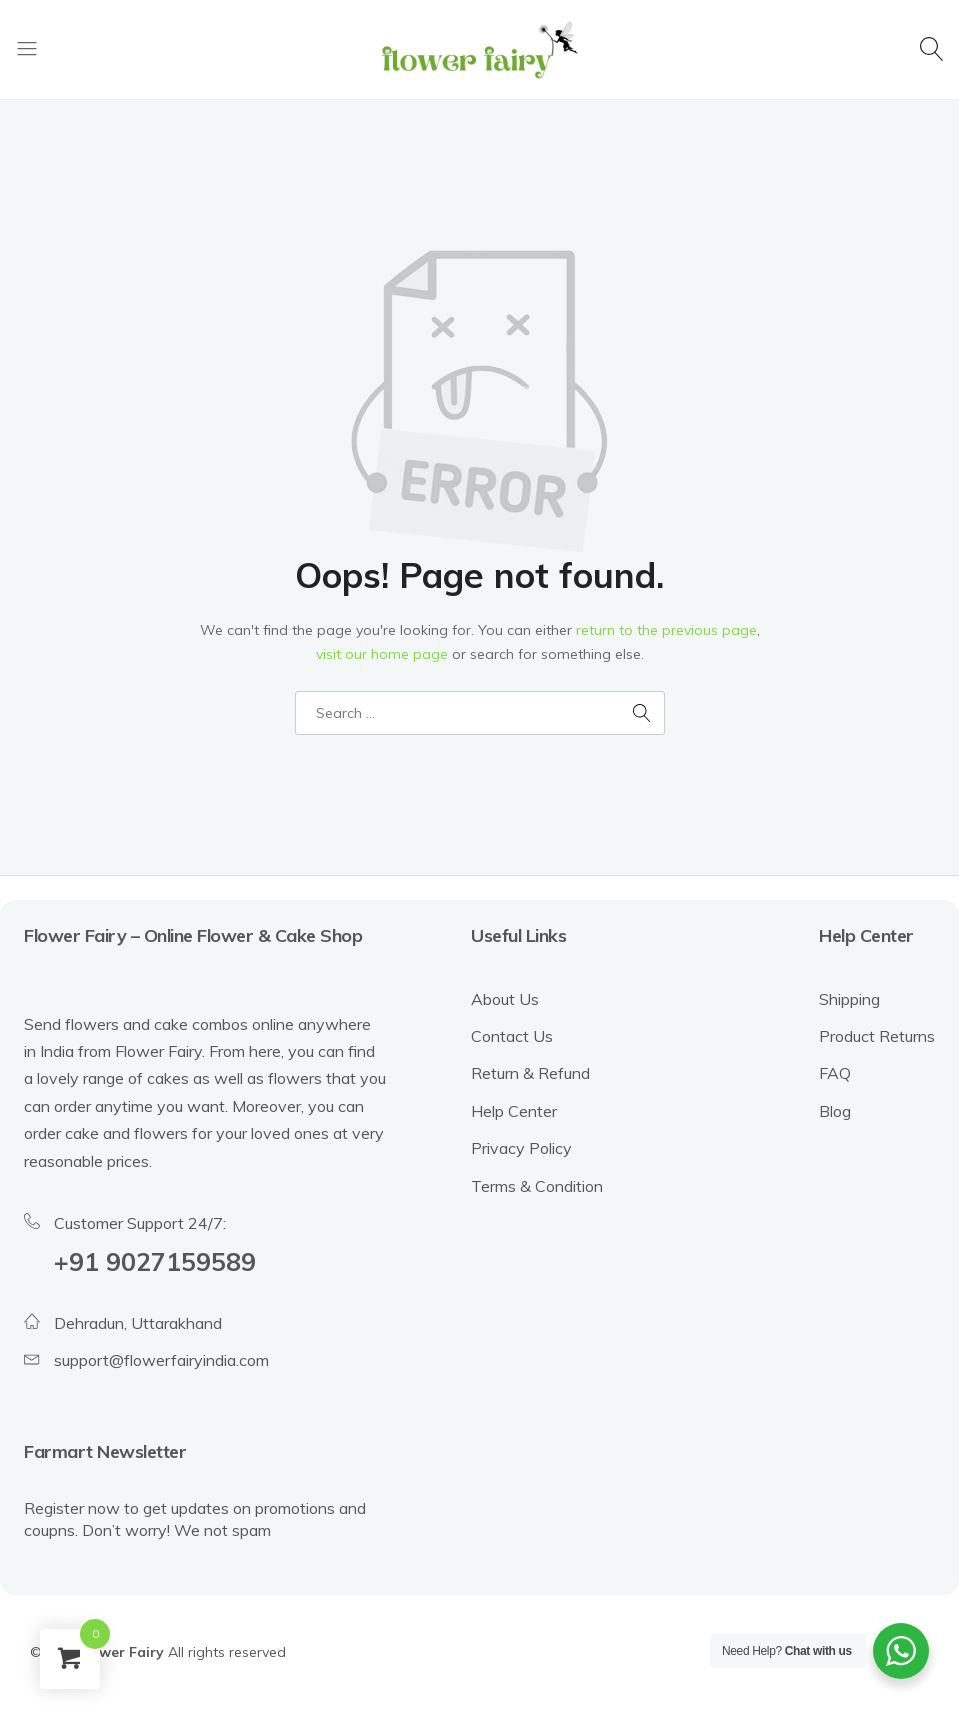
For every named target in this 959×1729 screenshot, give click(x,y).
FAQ (835, 1073)
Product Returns (877, 1036)
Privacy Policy (521, 1148)
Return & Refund (530, 1073)
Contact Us (512, 1036)
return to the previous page (666, 630)
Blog (835, 1111)
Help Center (514, 1111)
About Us (505, 999)
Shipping (849, 999)
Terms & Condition (537, 1186)
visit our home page (382, 654)
